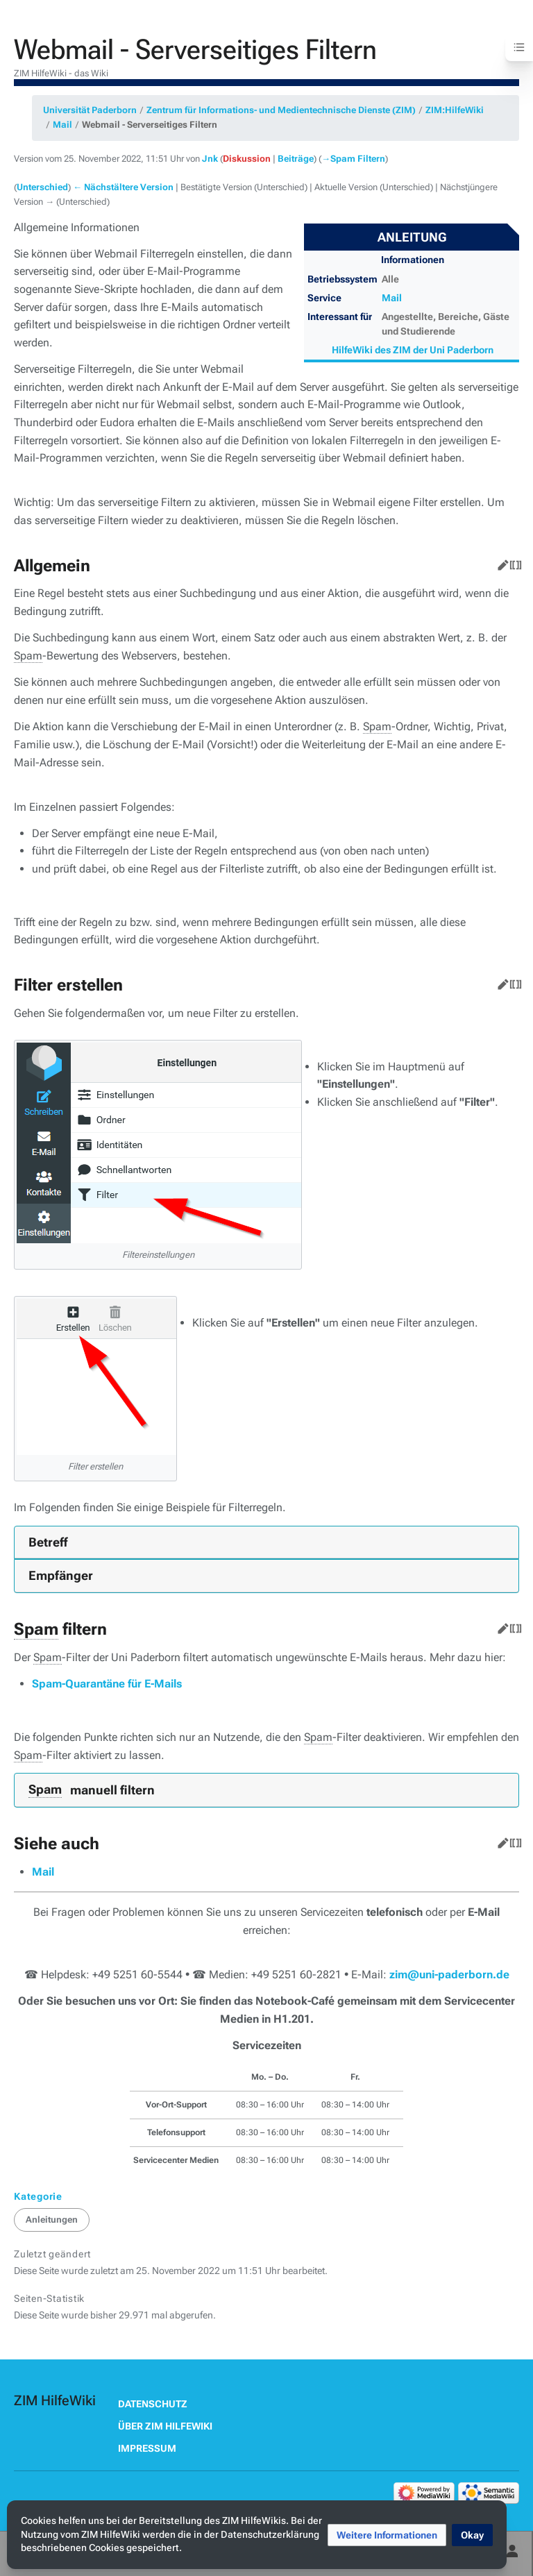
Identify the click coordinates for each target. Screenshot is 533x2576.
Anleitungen (52, 2219)
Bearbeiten (500, 562)
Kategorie (38, 2196)
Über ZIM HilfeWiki (165, 2426)
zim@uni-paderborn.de (449, 1974)
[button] (387, 2535)
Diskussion (247, 158)
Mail (62, 124)
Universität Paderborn (90, 110)
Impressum (147, 2448)
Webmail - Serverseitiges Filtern (149, 124)
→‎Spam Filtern (353, 158)
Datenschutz (152, 2403)
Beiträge (296, 158)
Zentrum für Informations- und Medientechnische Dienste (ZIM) (281, 110)
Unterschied (42, 187)
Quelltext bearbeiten (513, 562)
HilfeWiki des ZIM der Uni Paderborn (412, 349)
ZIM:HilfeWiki (454, 110)
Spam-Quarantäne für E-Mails (107, 1683)
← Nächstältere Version (123, 187)
